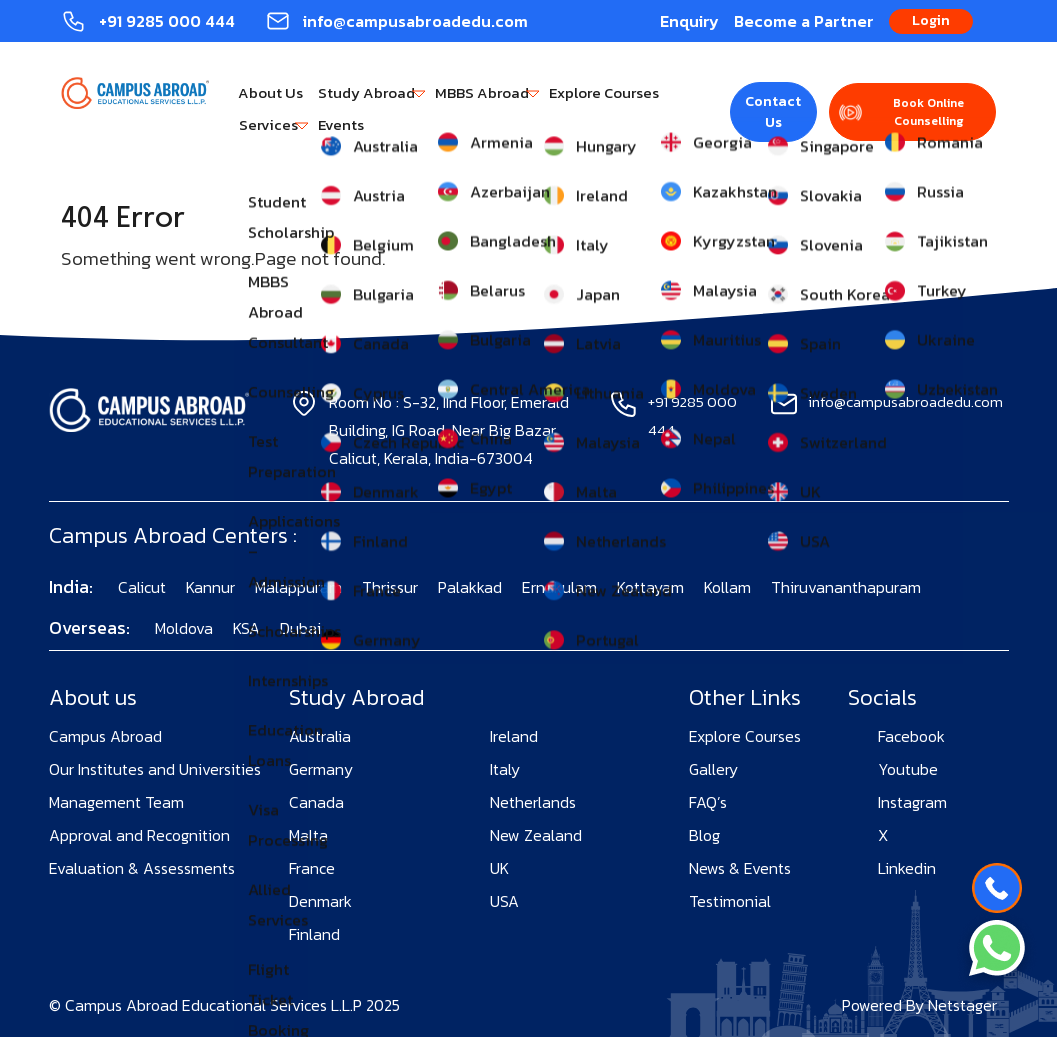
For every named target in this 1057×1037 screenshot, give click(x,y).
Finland (314, 934)
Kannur (210, 587)
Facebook (911, 736)
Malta (308, 835)
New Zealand (536, 835)
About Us (270, 92)
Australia (320, 736)
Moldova (184, 628)
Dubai (300, 628)
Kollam (727, 587)
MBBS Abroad (482, 92)
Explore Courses (604, 92)
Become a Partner (804, 21)
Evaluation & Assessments (142, 868)
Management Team (116, 802)
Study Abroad (366, 92)
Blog (704, 835)
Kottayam (650, 587)
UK (499, 868)
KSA (246, 628)
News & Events (740, 868)
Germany (321, 769)
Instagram (912, 802)
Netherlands (533, 802)
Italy (505, 769)
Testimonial (730, 901)
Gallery (713, 769)
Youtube (908, 769)
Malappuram (298, 587)
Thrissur (390, 587)
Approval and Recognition (139, 835)
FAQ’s (708, 802)
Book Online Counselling (928, 112)
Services (268, 124)
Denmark (320, 901)
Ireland (514, 736)
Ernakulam (559, 587)
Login (931, 20)
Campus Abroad (105, 736)
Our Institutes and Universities (155, 769)
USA (504, 901)
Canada (316, 802)
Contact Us (773, 112)
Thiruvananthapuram (846, 587)
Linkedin (907, 868)
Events (341, 124)
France (312, 868)
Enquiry (689, 21)
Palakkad (470, 587)
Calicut (142, 587)
